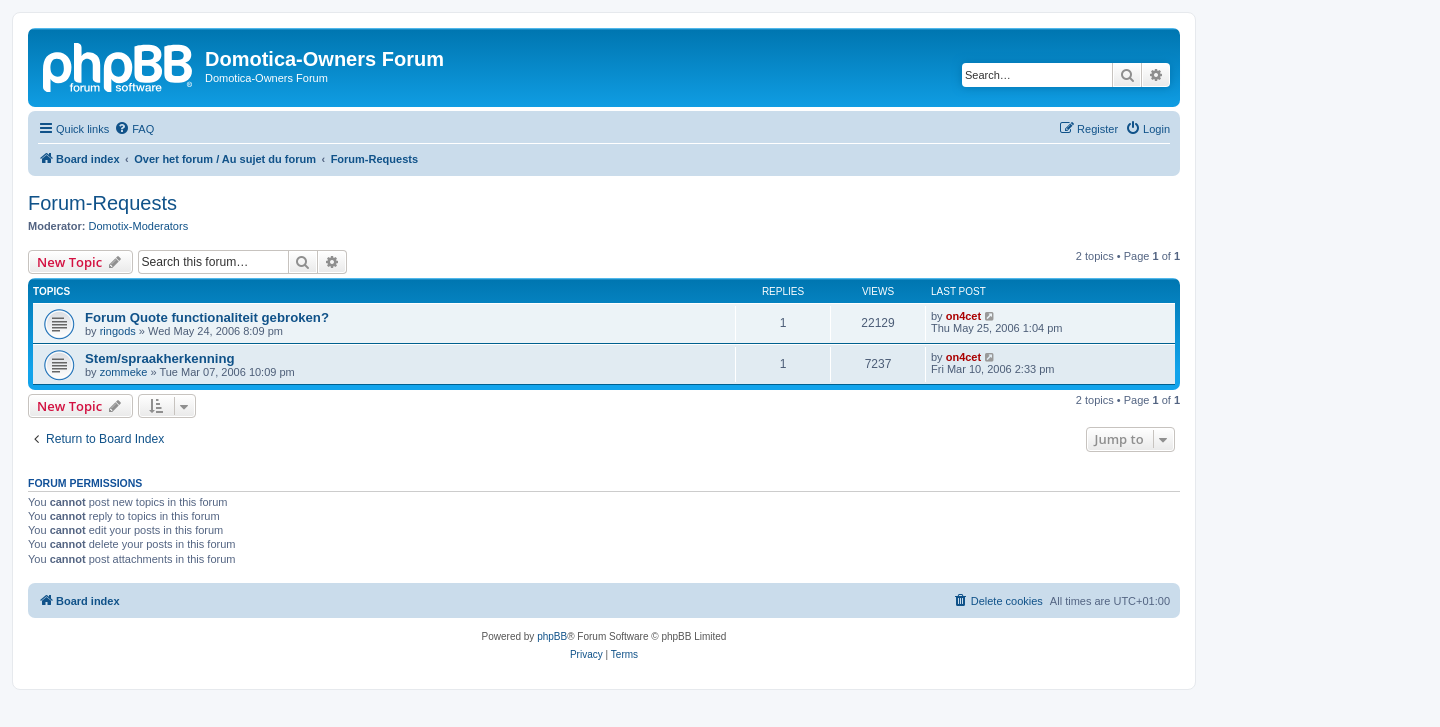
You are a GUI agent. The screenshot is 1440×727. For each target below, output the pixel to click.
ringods (118, 331)
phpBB (552, 636)
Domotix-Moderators (139, 226)
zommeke (124, 372)
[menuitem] (134, 129)
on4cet (963, 316)
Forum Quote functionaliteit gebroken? (207, 317)
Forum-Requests (102, 203)
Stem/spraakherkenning (160, 358)
